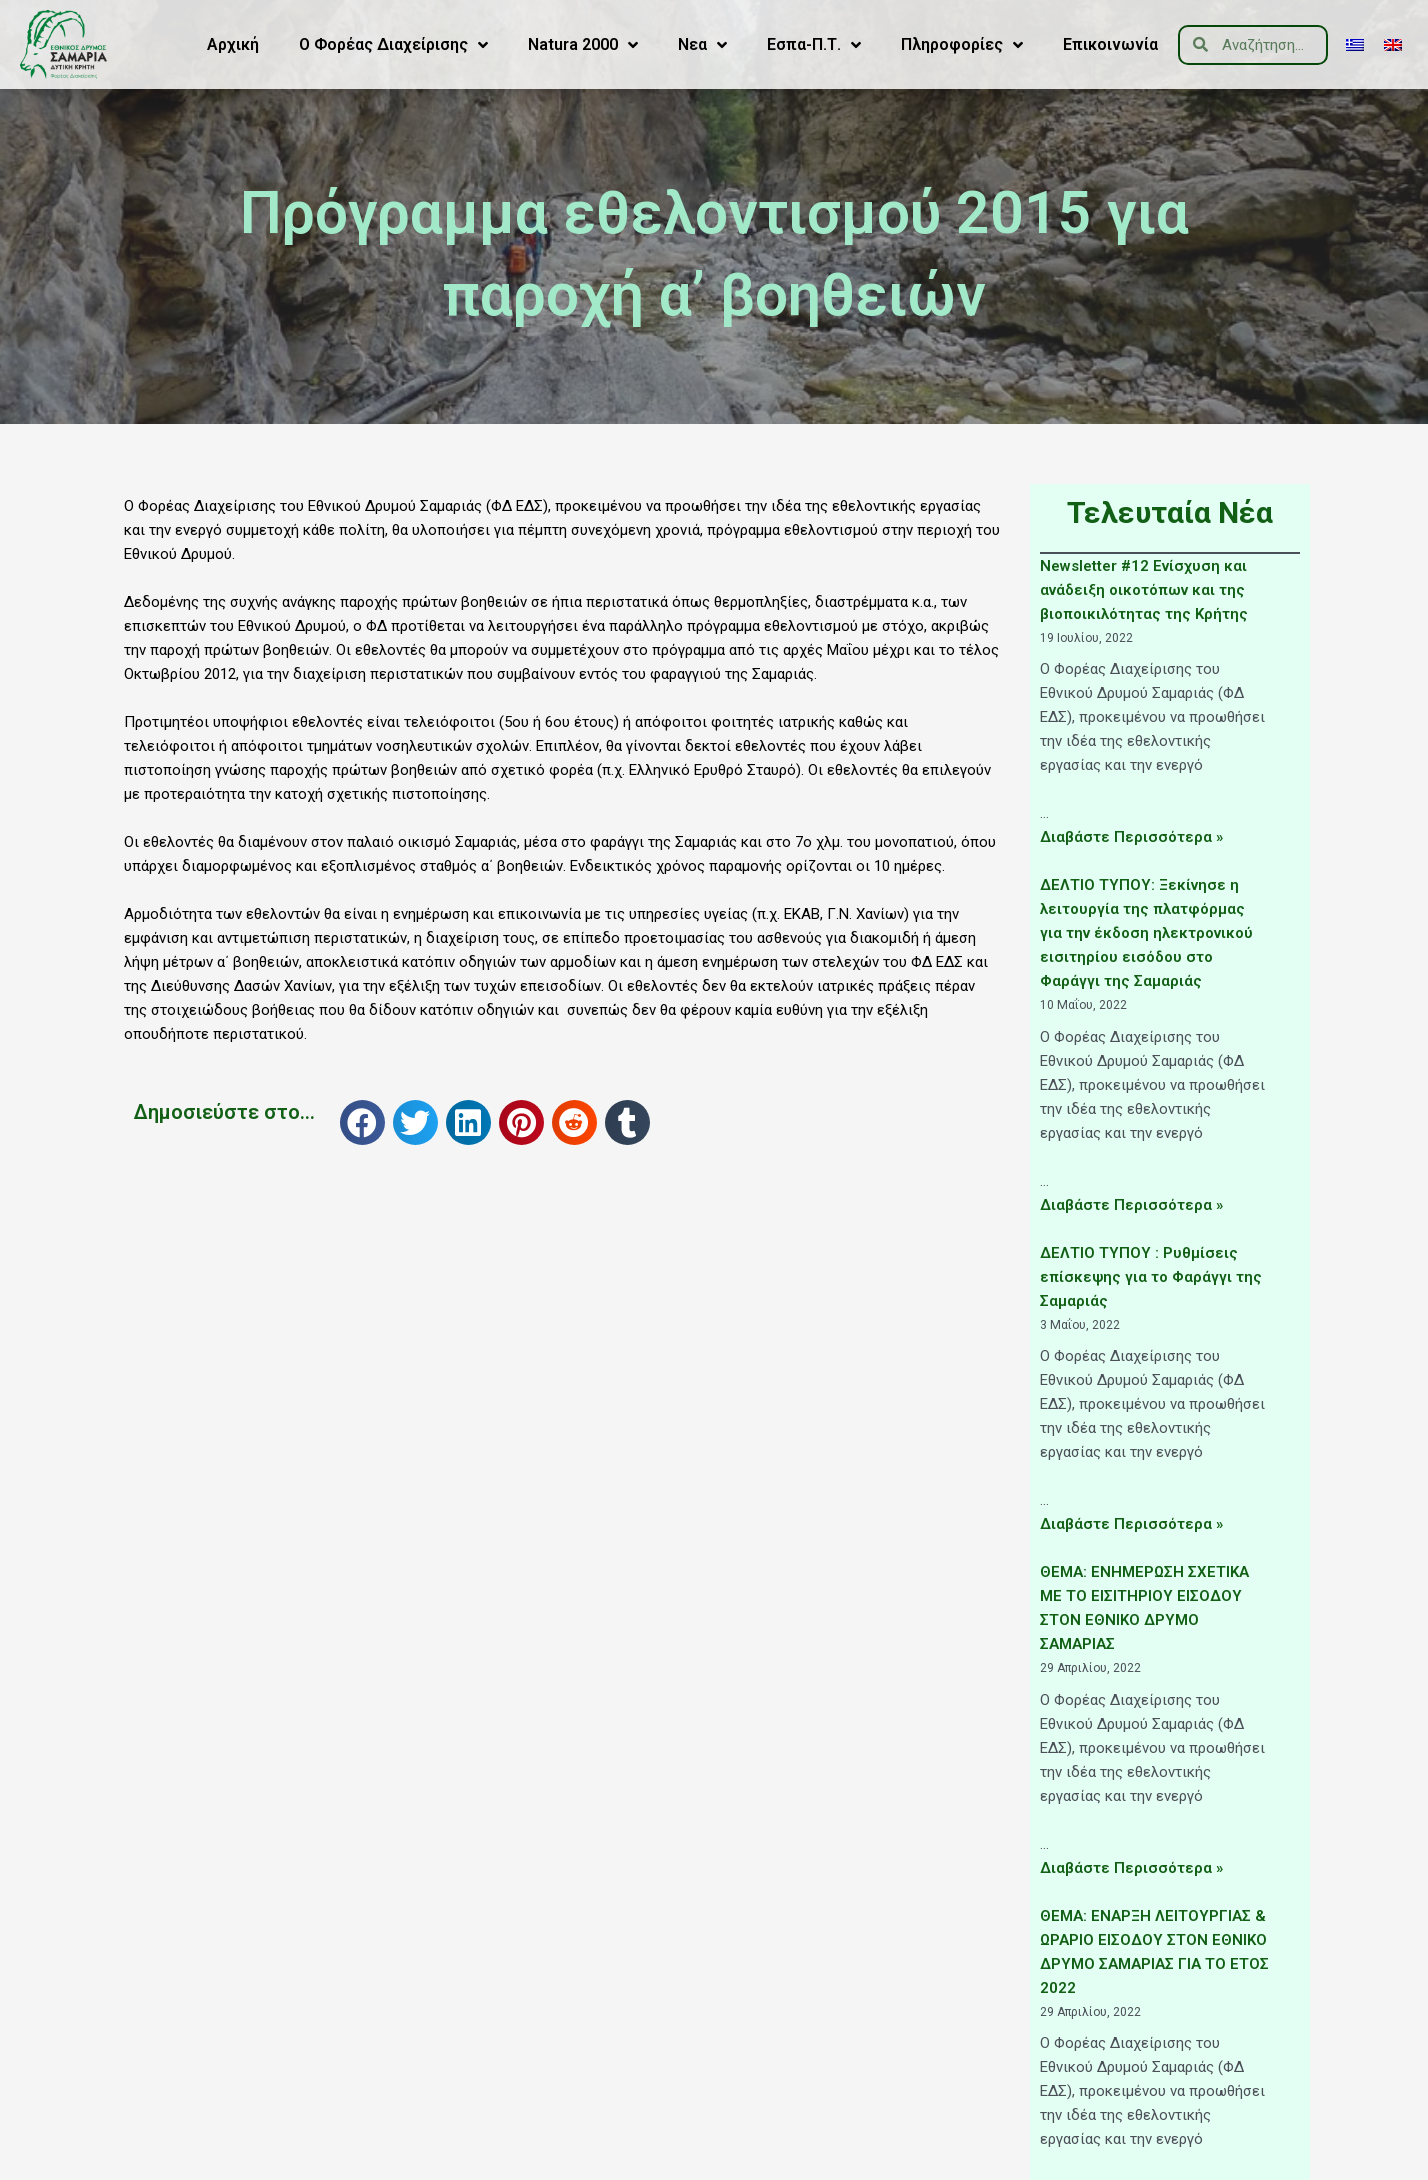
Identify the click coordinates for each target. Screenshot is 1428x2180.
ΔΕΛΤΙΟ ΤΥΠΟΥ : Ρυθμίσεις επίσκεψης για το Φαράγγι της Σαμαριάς (1151, 1277)
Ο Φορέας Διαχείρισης (393, 45)
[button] (362, 1122)
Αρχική (233, 44)
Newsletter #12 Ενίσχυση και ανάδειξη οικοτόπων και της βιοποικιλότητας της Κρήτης (1144, 590)
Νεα (702, 45)
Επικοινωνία (1110, 44)
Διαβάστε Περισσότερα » (1131, 837)
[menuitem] (1355, 45)
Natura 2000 (583, 45)
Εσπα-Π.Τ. (814, 45)
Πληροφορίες (962, 45)
